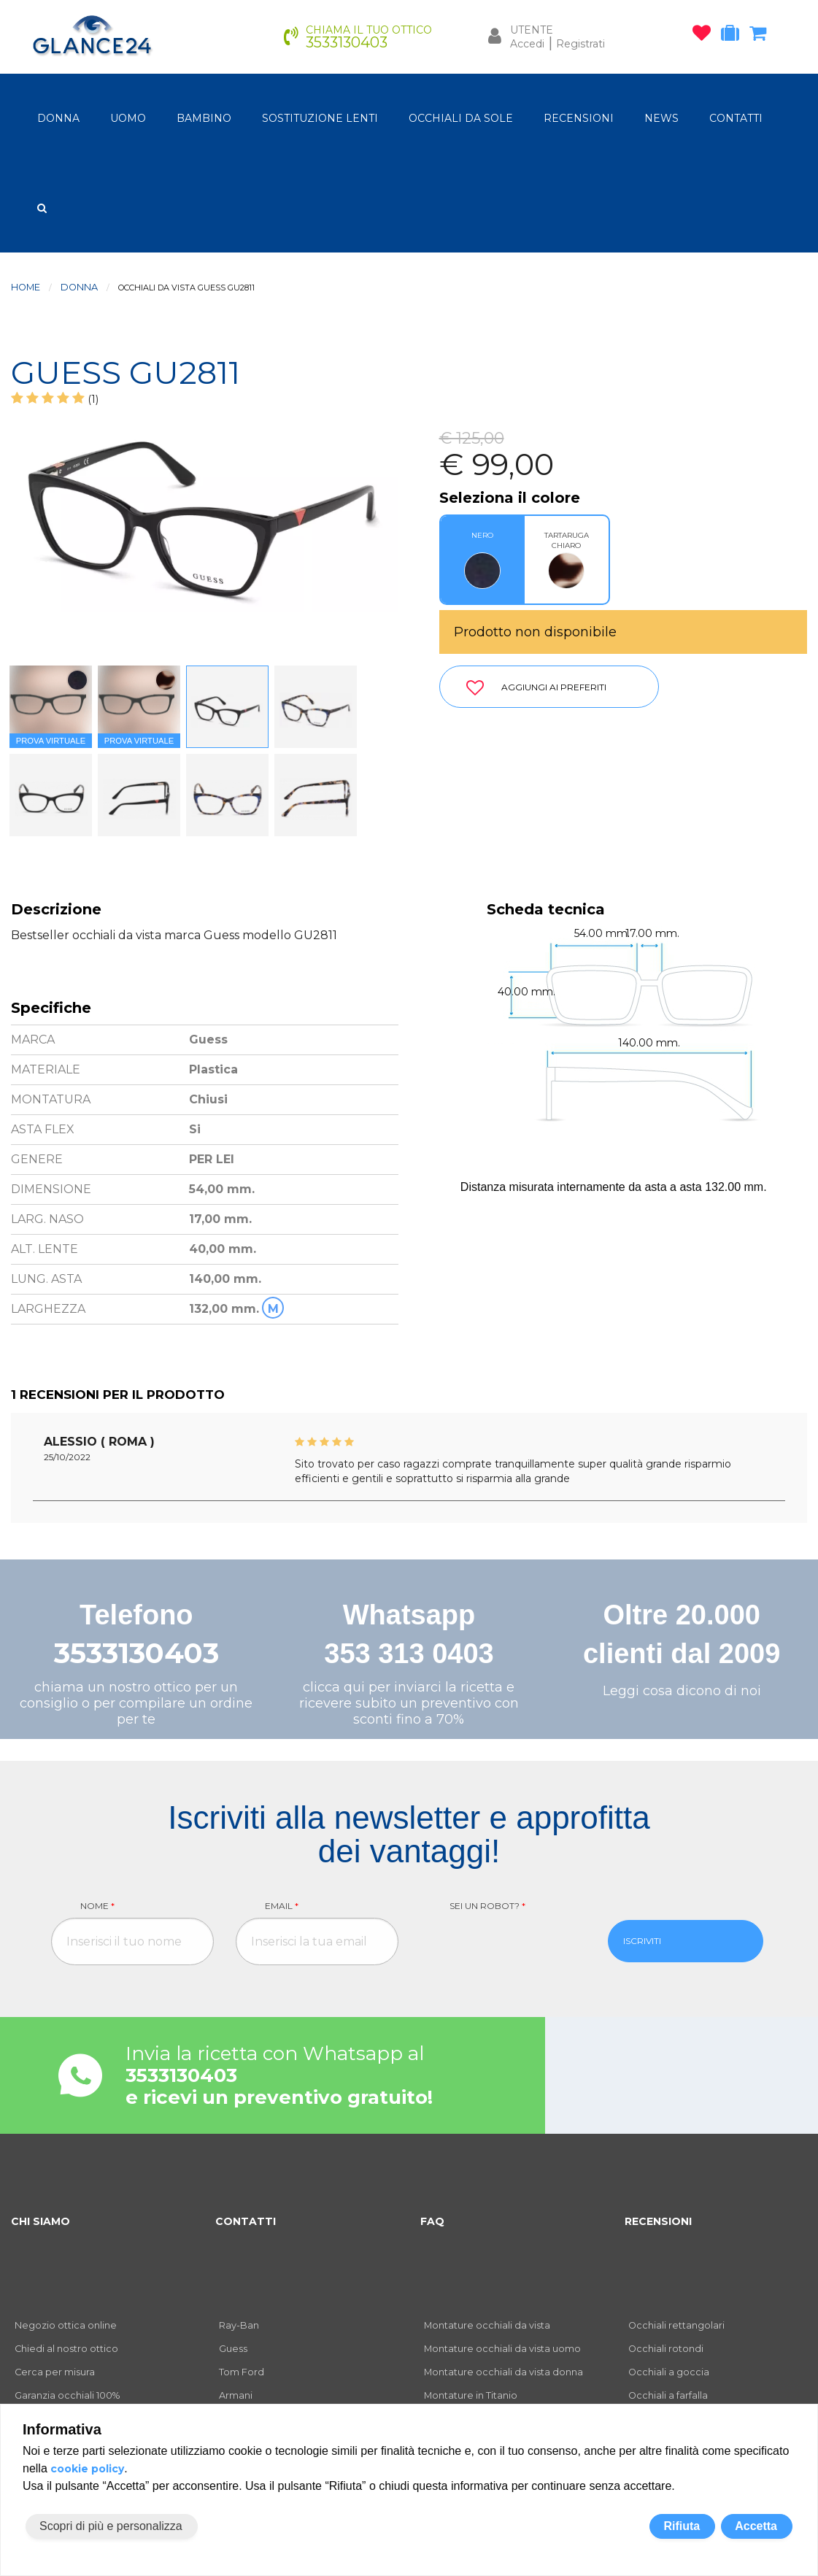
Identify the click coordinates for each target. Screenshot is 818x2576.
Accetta (756, 2526)
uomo (128, 118)
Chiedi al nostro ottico (66, 2348)
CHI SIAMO (40, 2221)
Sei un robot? (487, 1905)
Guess (233, 2348)
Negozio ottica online (66, 2325)
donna (58, 118)
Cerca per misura (55, 2372)
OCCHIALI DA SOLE (461, 118)
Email (281, 1905)
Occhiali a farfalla (668, 2395)
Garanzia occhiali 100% (67, 2395)
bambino (204, 118)
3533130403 (136, 1653)
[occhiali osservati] (705, 35)
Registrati (580, 43)
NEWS (661, 118)
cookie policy (87, 2468)
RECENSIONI (579, 118)
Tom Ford (241, 2372)
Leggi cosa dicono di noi (682, 1691)
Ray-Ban (239, 2325)
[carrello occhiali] (761, 35)
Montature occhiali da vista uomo (502, 2348)
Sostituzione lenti (320, 118)
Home (25, 287)
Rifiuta (681, 2526)
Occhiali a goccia (668, 2372)
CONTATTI (736, 118)
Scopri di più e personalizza (110, 2526)
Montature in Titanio (470, 2395)
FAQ (432, 2221)
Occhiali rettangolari (676, 2325)
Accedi (527, 43)
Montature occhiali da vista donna (503, 2372)
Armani (235, 2395)
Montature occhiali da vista (487, 2325)
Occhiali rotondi (665, 2348)
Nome (97, 1905)
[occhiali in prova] (733, 35)
